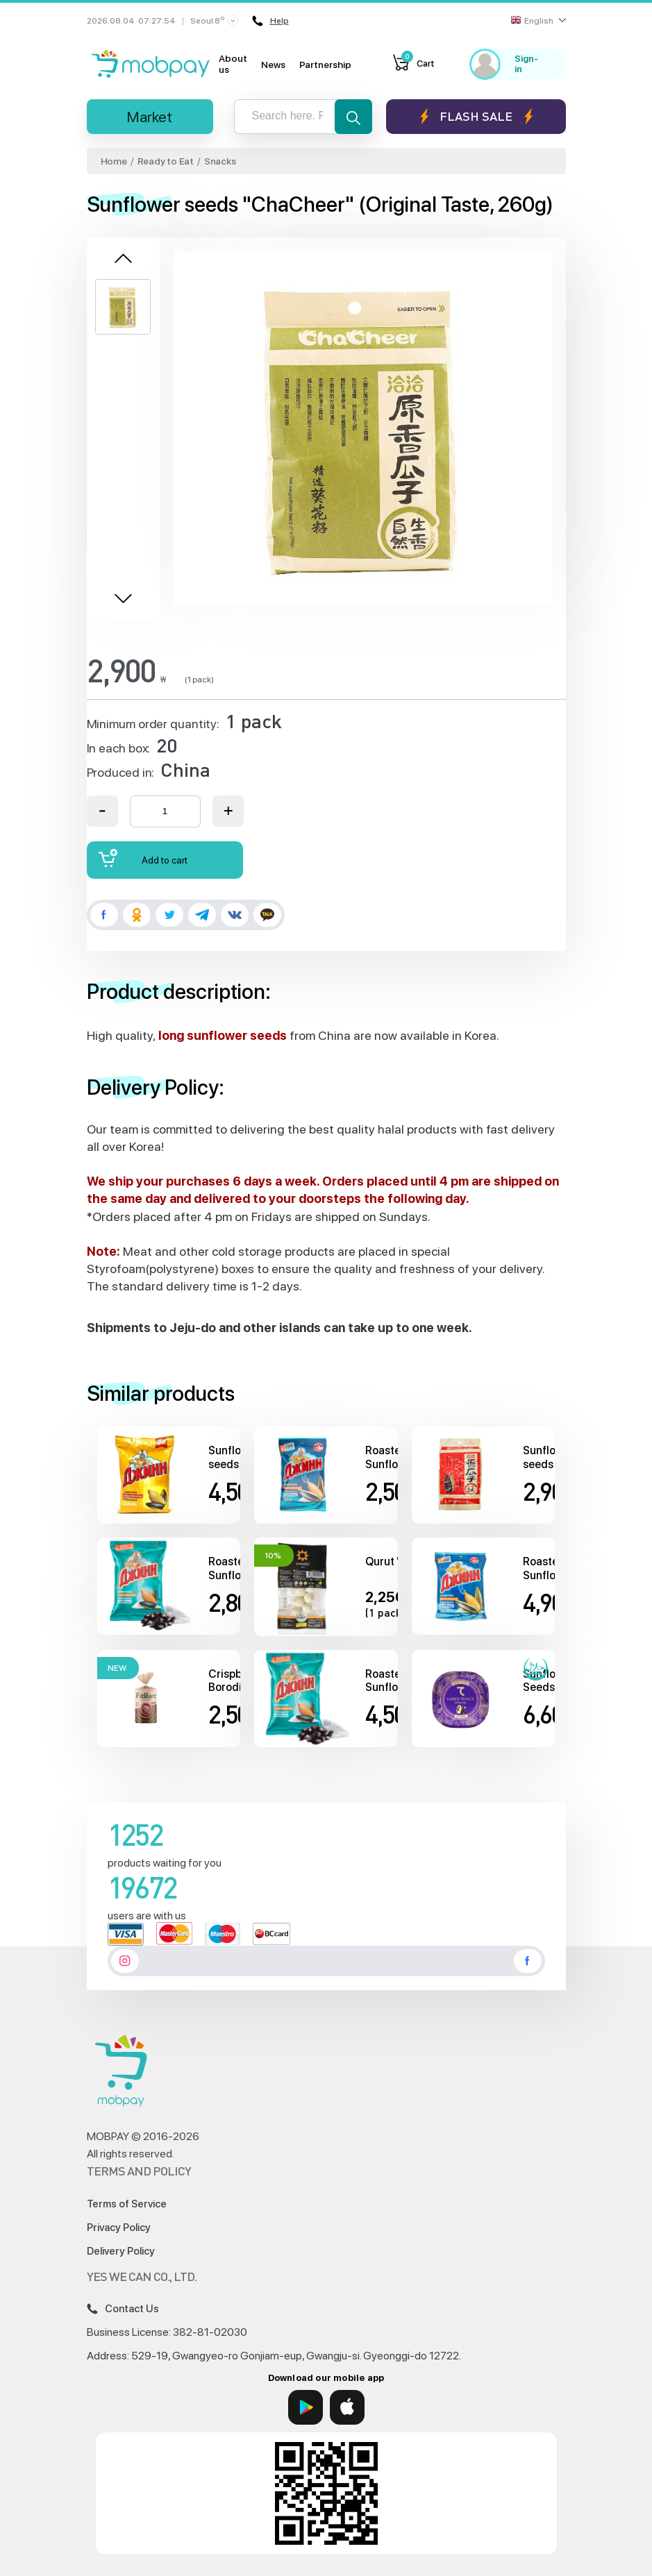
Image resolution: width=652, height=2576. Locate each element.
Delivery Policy (121, 2251)
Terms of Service (127, 2204)
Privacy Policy (119, 2227)
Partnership (325, 64)
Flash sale (476, 116)
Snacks (220, 161)
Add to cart (143, 858)
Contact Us (123, 2309)
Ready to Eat (165, 161)
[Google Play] (305, 2407)
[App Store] (347, 2407)
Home (114, 161)
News (273, 64)
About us (233, 64)
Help (270, 20)
